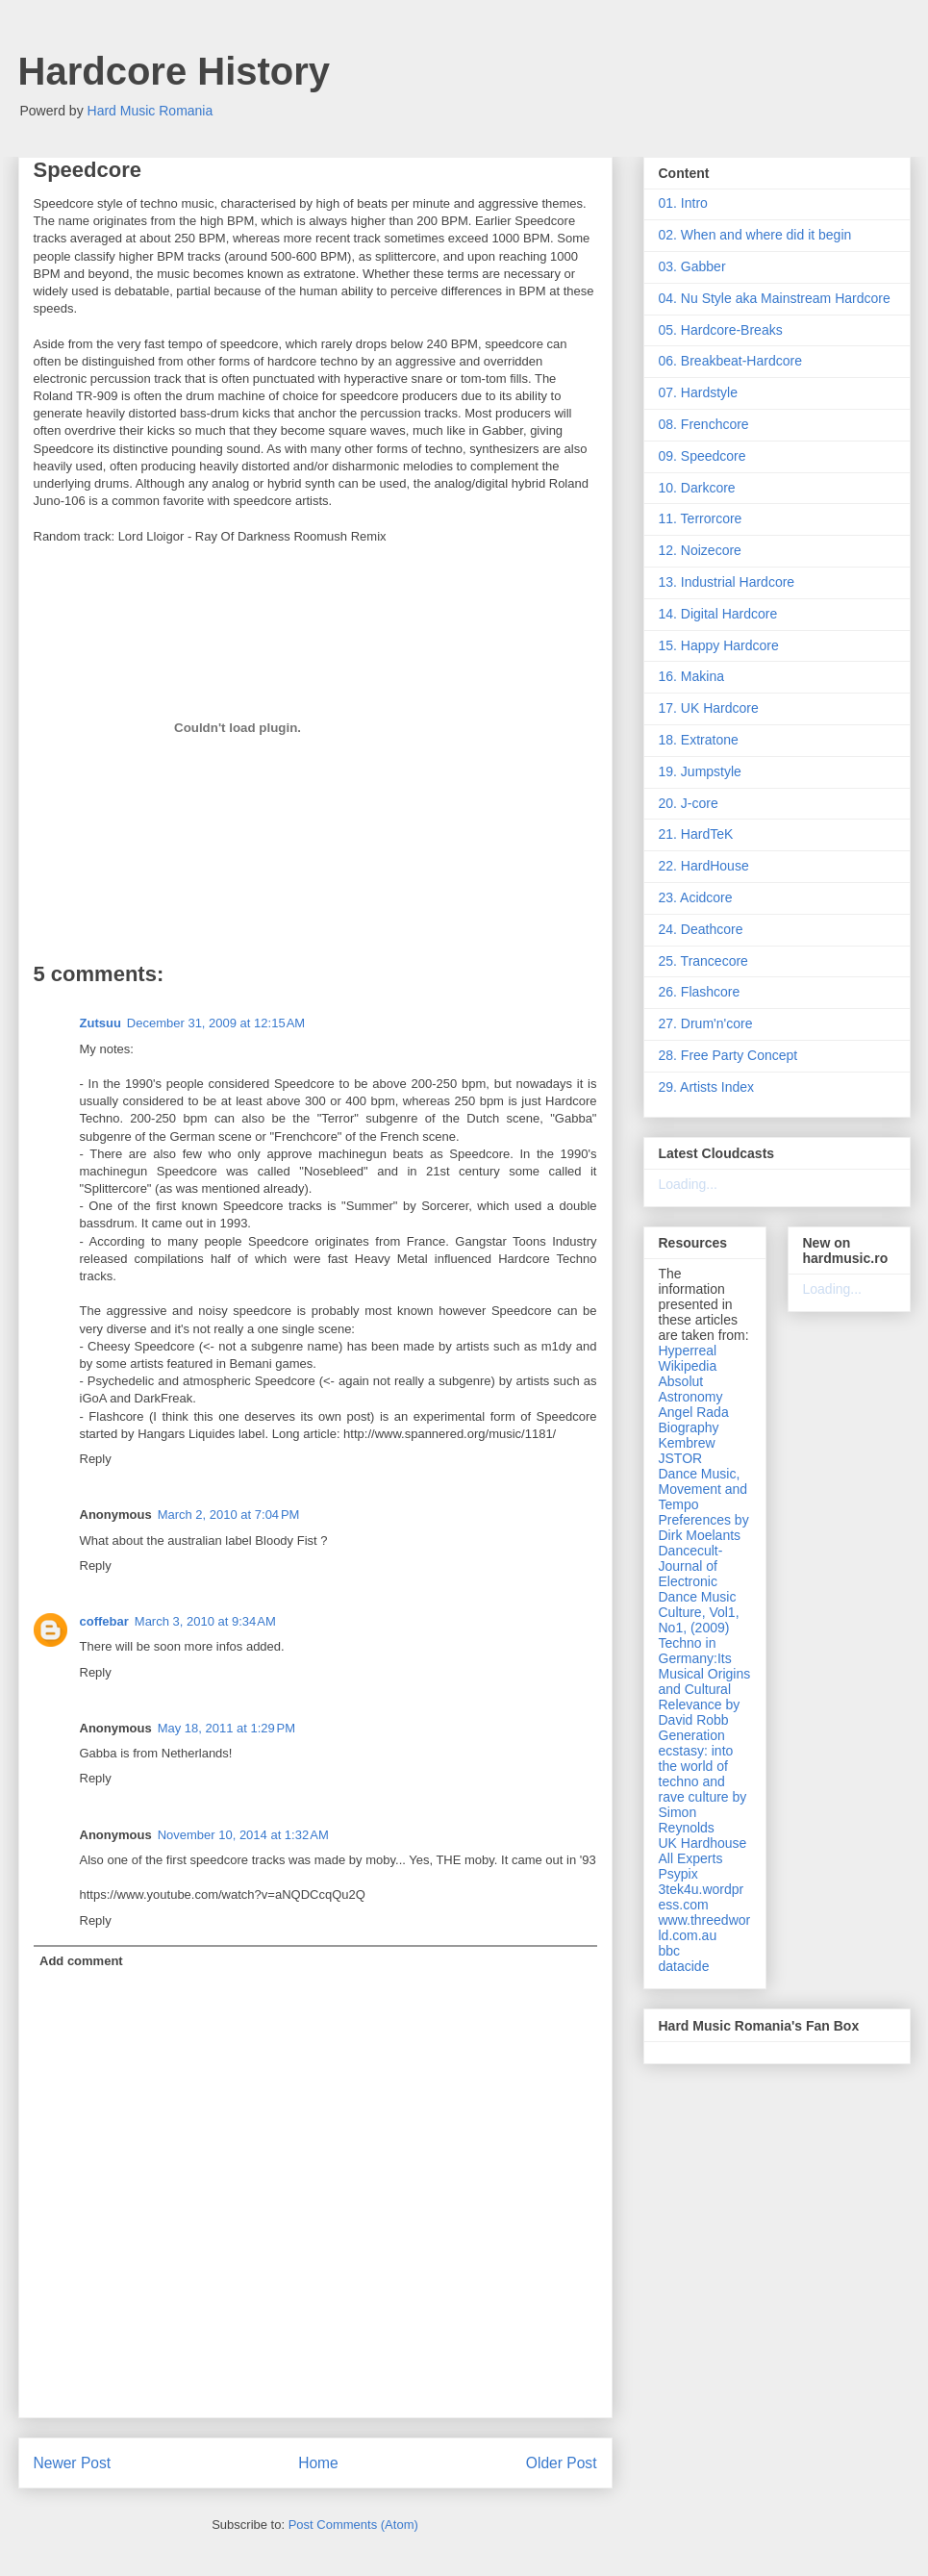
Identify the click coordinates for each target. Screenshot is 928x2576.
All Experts (691, 1858)
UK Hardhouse (703, 1843)
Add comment (81, 1961)
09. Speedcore (702, 456)
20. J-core (688, 803)
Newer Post (73, 2463)
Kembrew (687, 1443)
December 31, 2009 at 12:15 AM (216, 1023)
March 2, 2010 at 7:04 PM (229, 1514)
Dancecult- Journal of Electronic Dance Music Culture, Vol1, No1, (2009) (699, 1589)
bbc (670, 1950)
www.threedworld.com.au (705, 1927)
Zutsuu (100, 1023)
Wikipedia (688, 1366)
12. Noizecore (700, 550)
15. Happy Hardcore (719, 645)
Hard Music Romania (150, 110)
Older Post (561, 2463)
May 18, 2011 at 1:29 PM (226, 1728)
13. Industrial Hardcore (727, 582)
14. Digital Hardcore (718, 613)
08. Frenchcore (704, 424)
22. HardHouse (704, 865)
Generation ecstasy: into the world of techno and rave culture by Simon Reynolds (703, 1781)
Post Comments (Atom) (353, 2524)
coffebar (104, 1621)
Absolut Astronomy (691, 1389)
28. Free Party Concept (728, 1055)
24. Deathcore (701, 929)
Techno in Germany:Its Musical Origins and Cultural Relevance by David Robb (705, 1681)
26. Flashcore (699, 991)
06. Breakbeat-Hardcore (730, 360)
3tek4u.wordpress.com (701, 1896)
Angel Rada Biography (694, 1419)
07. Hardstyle (698, 392)
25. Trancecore (703, 961)
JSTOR (681, 1458)
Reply (96, 1459)
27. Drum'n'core (706, 1023)
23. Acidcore (696, 897)
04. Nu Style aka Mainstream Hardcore (774, 298)
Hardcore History (174, 71)
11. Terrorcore (700, 518)
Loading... (688, 1184)
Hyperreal (688, 1350)
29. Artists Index (707, 1087)
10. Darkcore (697, 487)
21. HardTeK (696, 834)
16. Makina (691, 676)
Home (318, 2463)
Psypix (678, 1873)
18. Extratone (699, 739)
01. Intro (683, 203)
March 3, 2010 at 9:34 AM (205, 1621)
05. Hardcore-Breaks (721, 330)
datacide (684, 1966)
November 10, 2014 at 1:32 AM (243, 1835)
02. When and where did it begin (755, 234)
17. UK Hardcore (709, 708)
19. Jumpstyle (700, 771)
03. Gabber (692, 266)
